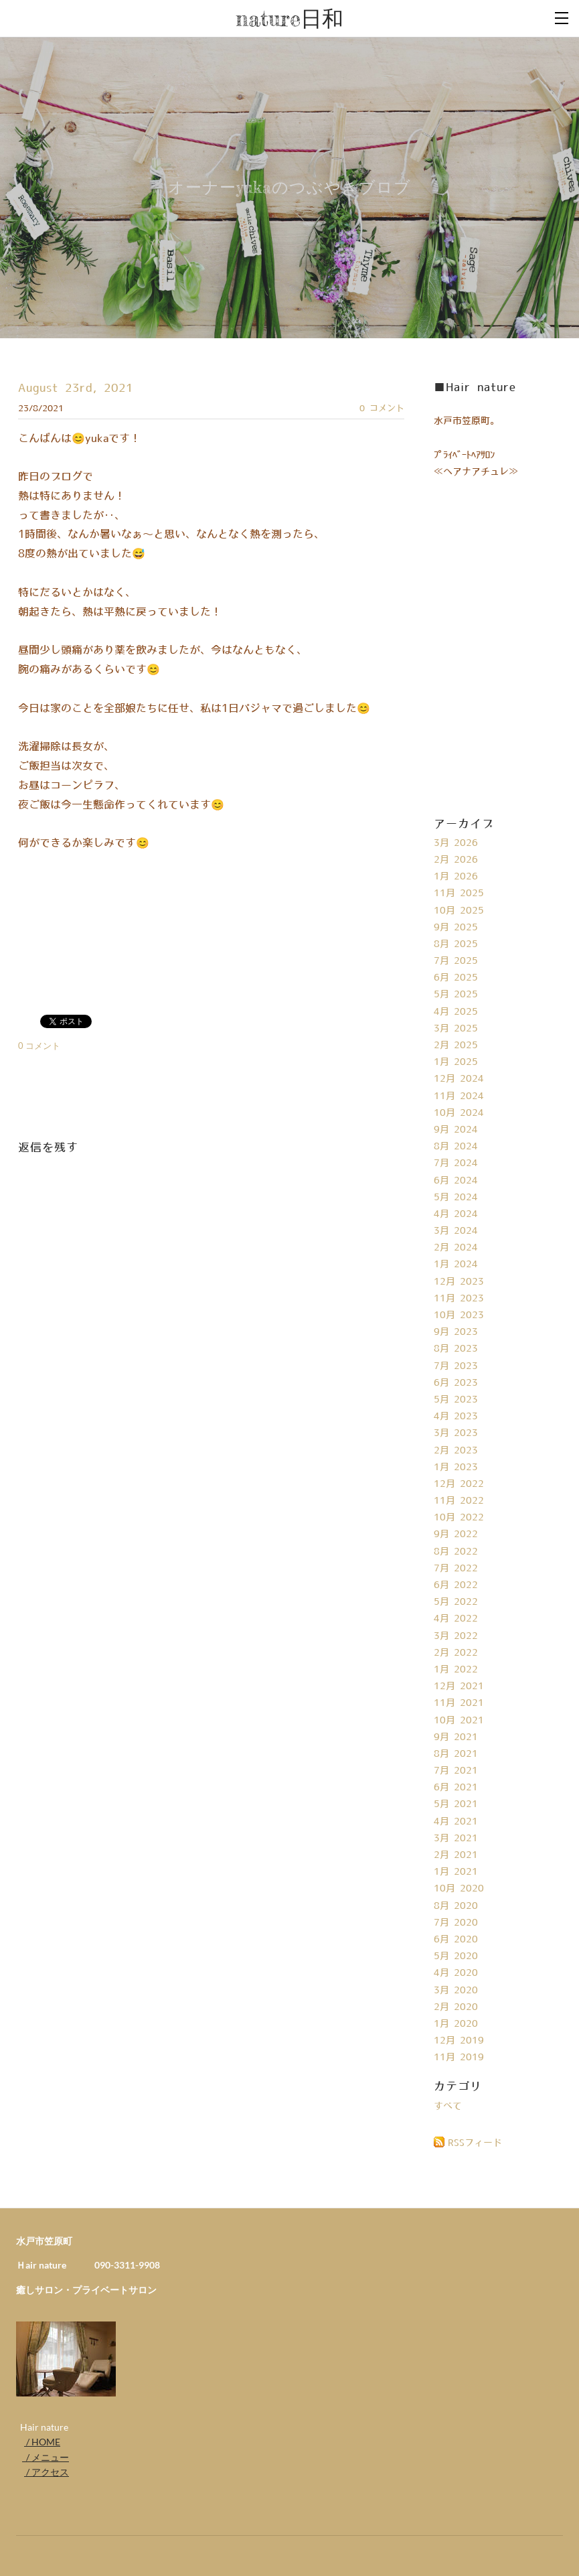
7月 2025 (456, 961)
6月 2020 (456, 1939)
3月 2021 (456, 1838)
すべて (448, 2106)
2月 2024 (456, 1247)
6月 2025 (456, 978)
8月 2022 (456, 1552)
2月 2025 (456, 1045)
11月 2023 (459, 1298)
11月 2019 (459, 2057)
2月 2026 (456, 860)
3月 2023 (456, 1433)
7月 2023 (456, 1366)
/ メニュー (45, 2457)
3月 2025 (456, 1028)
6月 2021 (456, 1787)
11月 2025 (459, 893)
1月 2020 (456, 2024)
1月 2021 (456, 1872)
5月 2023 (456, 1399)
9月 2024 (456, 1130)
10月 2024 (459, 1113)
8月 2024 (456, 1146)
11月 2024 (459, 1096)
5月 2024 (456, 1197)
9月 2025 (456, 927)
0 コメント (381, 408)
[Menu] (562, 16)
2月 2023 (456, 1450)
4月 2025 (456, 1012)
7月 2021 (456, 1771)
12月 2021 (459, 1686)
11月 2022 (459, 1501)
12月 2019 (459, 2040)
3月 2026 (456, 843)
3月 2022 (456, 1636)
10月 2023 (459, 1315)
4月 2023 (456, 1416)
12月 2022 (459, 1484)
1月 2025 (456, 1062)
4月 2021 (456, 1821)
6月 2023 (456, 1383)
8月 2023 (456, 1349)
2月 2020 (456, 2007)
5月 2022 (456, 1602)
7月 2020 (456, 1923)
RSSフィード (475, 2143)
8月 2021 (456, 1754)
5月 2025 (456, 994)
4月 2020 (456, 1973)
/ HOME (42, 2441)
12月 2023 (459, 1282)
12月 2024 (459, 1079)
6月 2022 (456, 1585)
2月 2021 (456, 1855)
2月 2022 (456, 1653)
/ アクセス (46, 2472)
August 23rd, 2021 (75, 388)
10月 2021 (459, 1720)
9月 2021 (456, 1737)
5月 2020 (456, 1956)
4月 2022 (456, 1619)
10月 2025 (459, 911)
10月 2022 (459, 1517)
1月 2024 (456, 1264)
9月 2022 (456, 1534)
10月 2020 (459, 1888)
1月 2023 (456, 1467)
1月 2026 (456, 876)
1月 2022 (456, 1669)
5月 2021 (456, 1804)
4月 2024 (456, 1214)
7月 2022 (456, 1568)
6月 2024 (456, 1180)
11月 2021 (459, 1703)
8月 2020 (456, 1906)
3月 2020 (456, 1990)
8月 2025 (456, 944)
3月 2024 (456, 1231)
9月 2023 (456, 1332)
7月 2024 (456, 1163)
